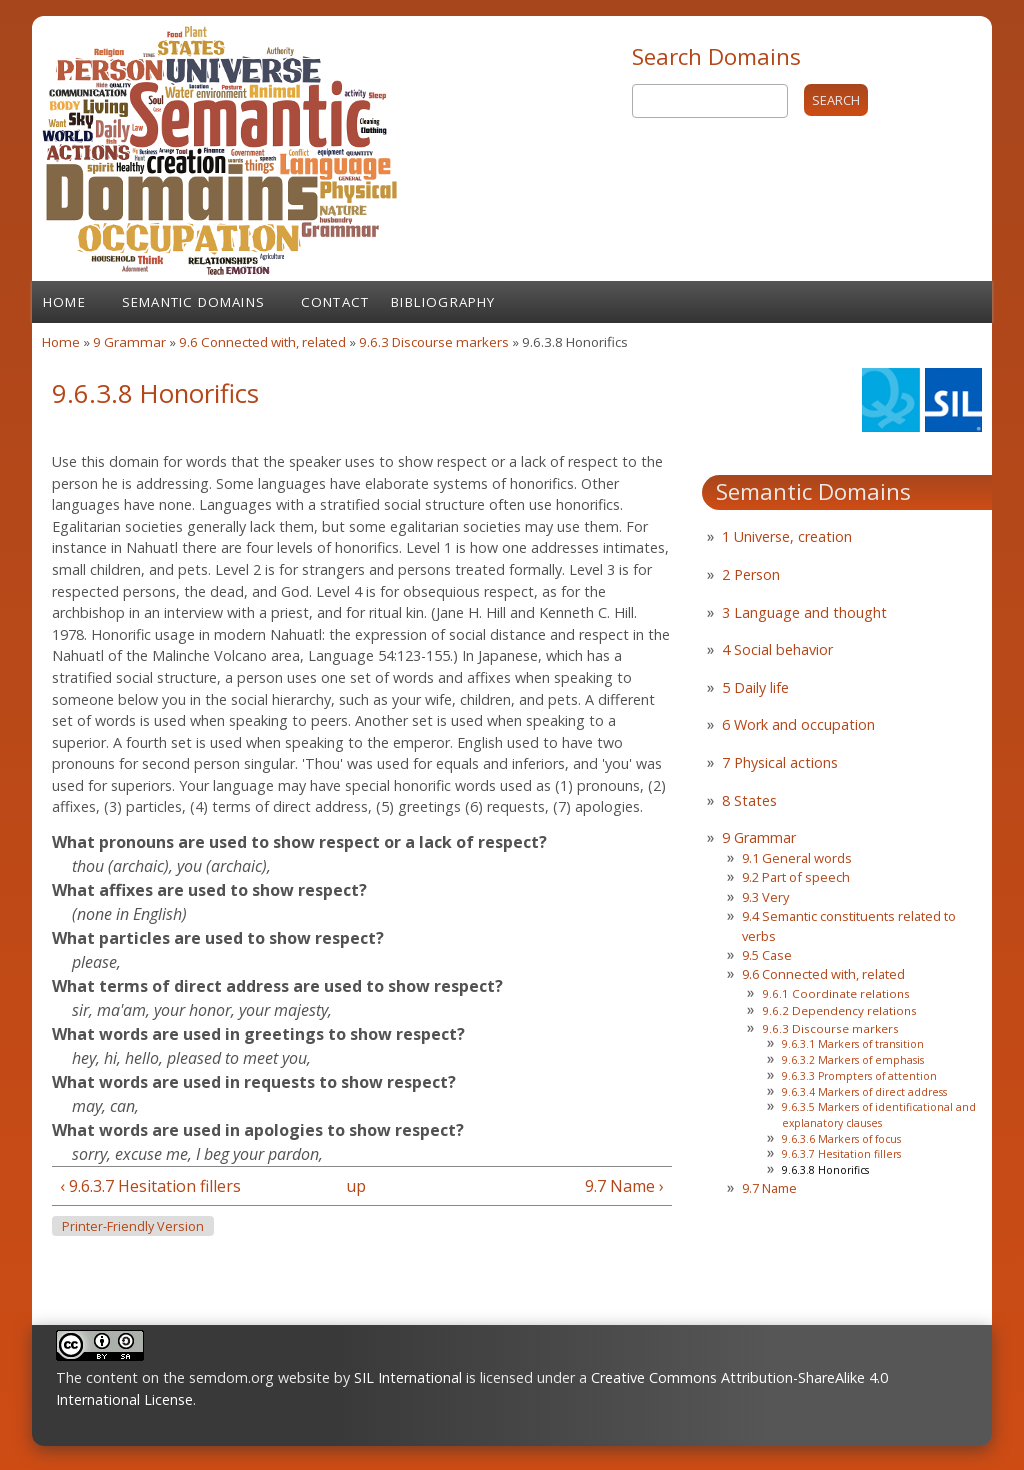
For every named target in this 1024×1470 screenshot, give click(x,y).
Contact (335, 302)
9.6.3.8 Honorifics (825, 1170)
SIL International (408, 1377)
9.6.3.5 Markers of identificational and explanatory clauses (879, 1115)
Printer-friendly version (133, 1226)
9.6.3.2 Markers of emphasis (853, 1060)
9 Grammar (129, 342)
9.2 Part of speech (796, 877)
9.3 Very (765, 897)
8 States (749, 800)
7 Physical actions (780, 762)
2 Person (751, 574)
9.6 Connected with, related (264, 342)
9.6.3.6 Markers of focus (841, 1139)
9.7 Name (769, 1188)
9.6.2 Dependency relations (839, 1010)
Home (64, 302)
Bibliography (443, 302)
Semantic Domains (193, 302)
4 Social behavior (777, 649)
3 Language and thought (804, 612)
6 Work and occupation (798, 724)
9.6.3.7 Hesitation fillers (841, 1154)
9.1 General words (797, 858)
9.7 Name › (624, 1186)
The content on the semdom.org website (193, 1377)
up (356, 1186)
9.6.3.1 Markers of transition (853, 1044)
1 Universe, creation (787, 536)
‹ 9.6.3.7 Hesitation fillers (150, 1186)
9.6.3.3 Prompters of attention (859, 1076)
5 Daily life (755, 687)
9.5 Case (767, 955)
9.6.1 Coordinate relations (836, 993)
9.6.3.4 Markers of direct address (864, 1092)
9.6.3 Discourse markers (434, 342)
